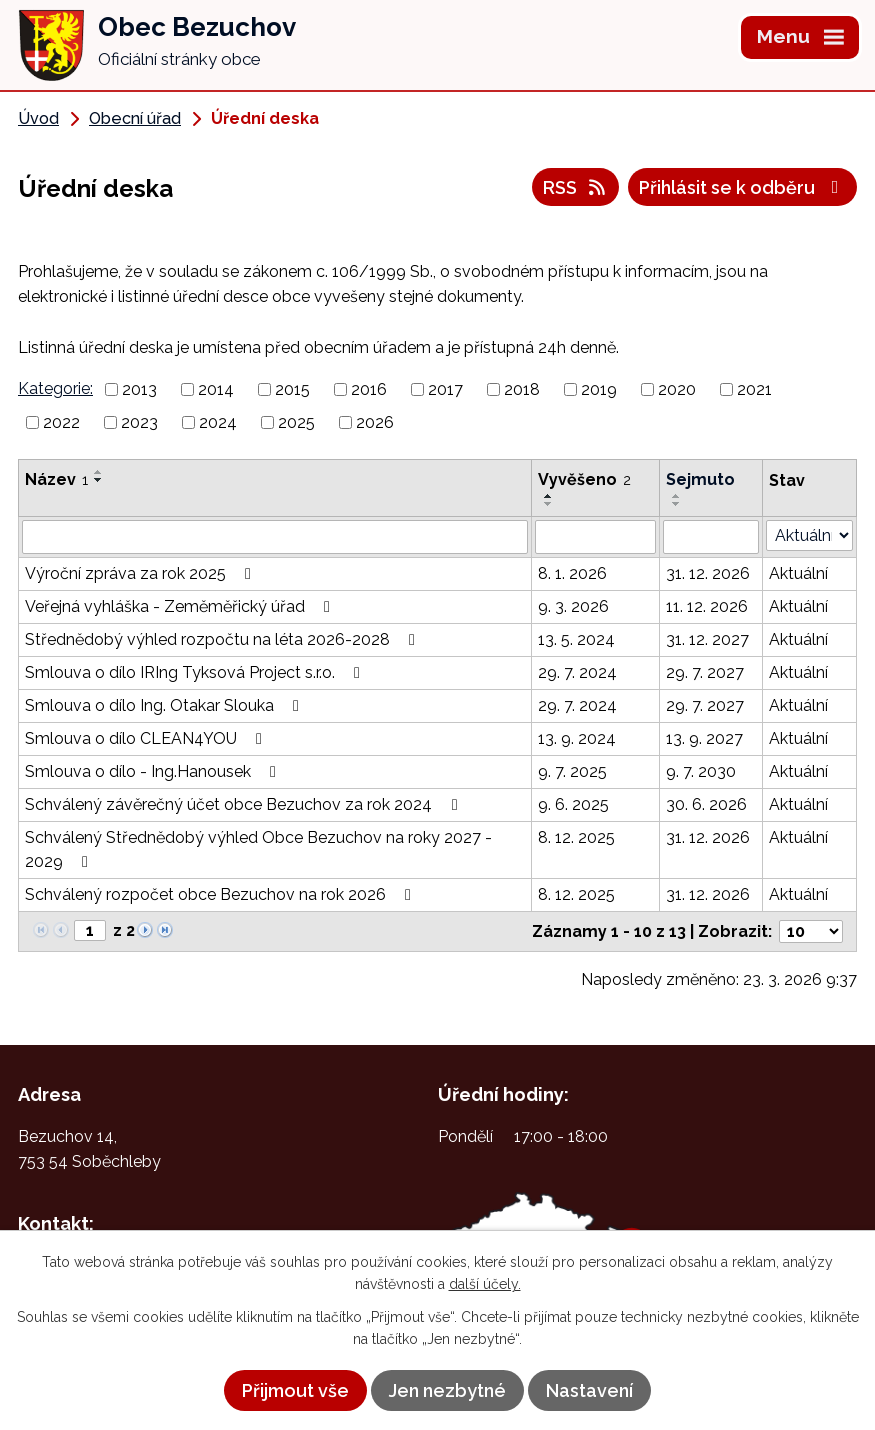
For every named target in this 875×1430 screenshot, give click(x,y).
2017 (445, 389)
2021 (754, 389)
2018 (522, 389)
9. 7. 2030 (701, 771)
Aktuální (798, 573)
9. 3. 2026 (573, 606)
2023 (139, 422)
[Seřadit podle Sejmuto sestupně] (677, 504)
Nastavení (589, 1390)
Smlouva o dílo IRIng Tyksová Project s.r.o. (196, 672)
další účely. (485, 1284)
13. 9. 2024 (577, 738)
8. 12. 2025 (576, 837)
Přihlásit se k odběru (743, 187)
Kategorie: (55, 388)
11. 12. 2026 (707, 606)
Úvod (38, 118)
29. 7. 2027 (705, 672)
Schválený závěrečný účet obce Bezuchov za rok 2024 (244, 804)
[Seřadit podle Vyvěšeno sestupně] (549, 504)
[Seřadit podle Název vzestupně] (99, 472)
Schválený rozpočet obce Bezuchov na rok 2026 (221, 894)
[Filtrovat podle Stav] (809, 535)
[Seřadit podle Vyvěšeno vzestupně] (549, 496)
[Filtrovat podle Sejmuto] (711, 537)
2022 (61, 422)
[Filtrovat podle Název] (275, 537)
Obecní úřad (135, 118)
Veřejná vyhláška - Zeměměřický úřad (181, 606)
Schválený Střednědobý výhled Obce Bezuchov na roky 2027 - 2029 (258, 849)
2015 (292, 389)
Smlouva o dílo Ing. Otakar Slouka (165, 705)
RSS (576, 187)
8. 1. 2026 (572, 573)
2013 (139, 389)
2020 (677, 389)
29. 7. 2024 (577, 672)
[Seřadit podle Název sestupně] (99, 480)
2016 (369, 389)
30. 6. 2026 (706, 804)
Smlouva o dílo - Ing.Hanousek (154, 771)
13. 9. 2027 (704, 738)
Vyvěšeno (584, 479)
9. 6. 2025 (573, 804)
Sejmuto (700, 479)
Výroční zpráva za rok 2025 (141, 573)
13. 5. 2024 (576, 639)
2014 (216, 389)
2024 (218, 422)
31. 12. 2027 (707, 639)
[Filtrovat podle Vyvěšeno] (595, 537)
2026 (375, 422)
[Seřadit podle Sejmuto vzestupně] (677, 496)
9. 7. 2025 (572, 771)
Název (56, 479)
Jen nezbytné (447, 1390)
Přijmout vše (295, 1390)
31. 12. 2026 (708, 573)
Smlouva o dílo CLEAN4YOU (147, 738)
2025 (296, 422)
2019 (599, 389)
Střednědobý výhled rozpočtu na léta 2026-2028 (223, 639)
